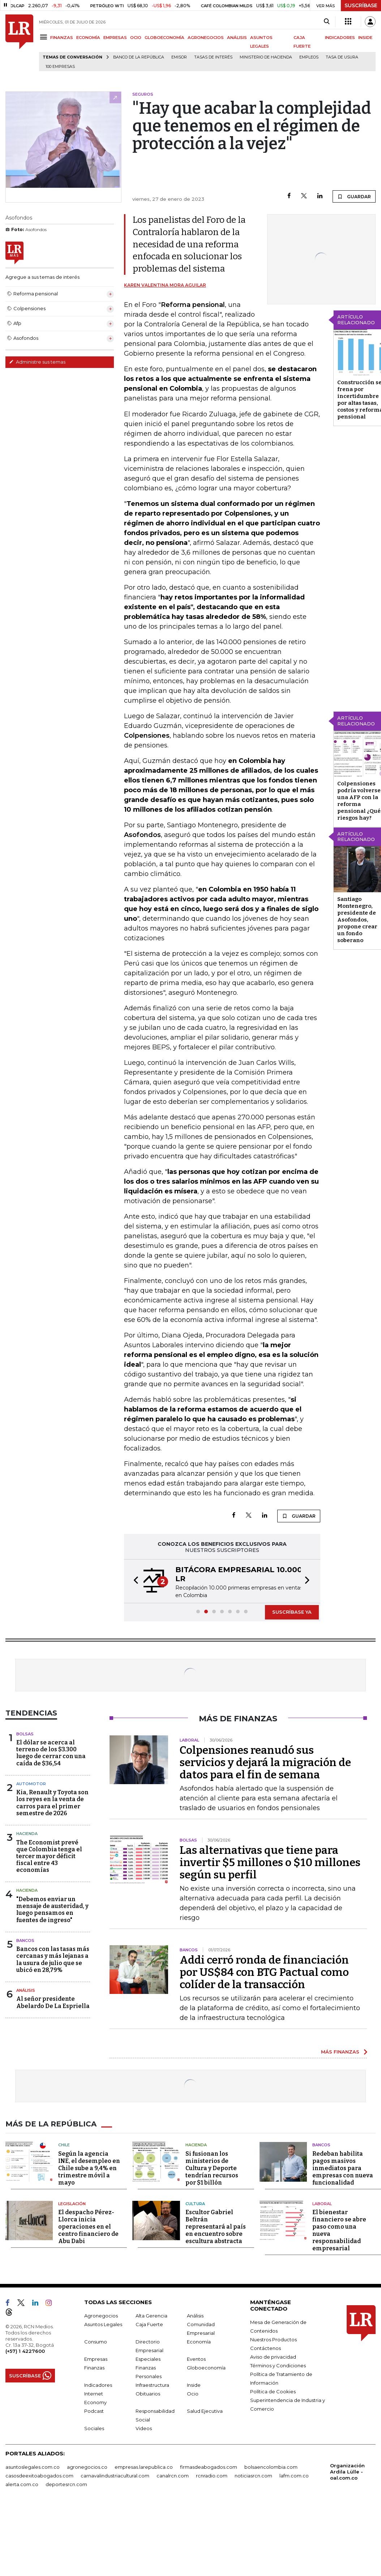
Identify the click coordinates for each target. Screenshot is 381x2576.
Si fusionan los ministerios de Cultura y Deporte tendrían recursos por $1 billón (211, 2168)
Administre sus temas (37, 362)
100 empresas (60, 66)
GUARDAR (354, 196)
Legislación (72, 2203)
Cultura (195, 2203)
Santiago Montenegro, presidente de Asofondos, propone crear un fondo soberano (357, 920)
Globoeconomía (206, 2368)
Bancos (25, 1940)
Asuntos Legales (103, 2324)
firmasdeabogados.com (208, 2467)
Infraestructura (152, 2385)
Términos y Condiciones (278, 2365)
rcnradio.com (211, 2476)
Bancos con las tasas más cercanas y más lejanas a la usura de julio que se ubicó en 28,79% (52, 1959)
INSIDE (365, 37)
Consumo (95, 2342)
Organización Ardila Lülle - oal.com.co (347, 2472)
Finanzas (94, 2368)
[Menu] (44, 37)
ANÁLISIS (237, 37)
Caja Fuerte (149, 2324)
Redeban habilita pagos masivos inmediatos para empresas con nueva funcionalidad (342, 2168)
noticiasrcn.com (253, 2476)
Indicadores (98, 2385)
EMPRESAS (115, 37)
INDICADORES (340, 37)
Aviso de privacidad (273, 2357)
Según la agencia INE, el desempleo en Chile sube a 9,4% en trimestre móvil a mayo (89, 2168)
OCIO (135, 37)
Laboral (322, 2203)
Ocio (192, 2394)
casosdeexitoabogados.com (39, 2476)
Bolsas (25, 1733)
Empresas (95, 2359)
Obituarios (148, 2394)
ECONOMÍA (88, 37)
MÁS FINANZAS (340, 2052)
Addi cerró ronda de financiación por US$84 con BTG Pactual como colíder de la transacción (264, 1972)
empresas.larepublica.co (144, 2467)
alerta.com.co (21, 2484)
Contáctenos (265, 2348)
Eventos (196, 2359)
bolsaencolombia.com (270, 2467)
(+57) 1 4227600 (25, 2351)
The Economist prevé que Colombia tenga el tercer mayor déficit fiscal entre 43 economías (49, 1856)
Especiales (148, 2359)
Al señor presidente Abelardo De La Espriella (53, 2002)
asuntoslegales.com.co (32, 2467)
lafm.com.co (294, 2476)
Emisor (179, 57)
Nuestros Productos (273, 2339)
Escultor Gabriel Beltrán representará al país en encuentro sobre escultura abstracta (215, 2227)
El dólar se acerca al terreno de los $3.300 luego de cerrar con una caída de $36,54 (51, 1753)
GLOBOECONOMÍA (164, 37)
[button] (134, 1581)
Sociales (94, 2428)
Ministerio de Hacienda (266, 57)
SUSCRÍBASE (360, 5)
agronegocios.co (87, 2467)
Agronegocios (101, 2316)
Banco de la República (138, 57)
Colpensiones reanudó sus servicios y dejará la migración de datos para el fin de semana (265, 1762)
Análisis (25, 1990)
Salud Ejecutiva (205, 2411)
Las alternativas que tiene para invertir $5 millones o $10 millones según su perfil (270, 1862)
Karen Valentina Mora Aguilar (165, 285)
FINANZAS (61, 37)
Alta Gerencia (151, 2316)
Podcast (94, 2411)
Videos (144, 2428)
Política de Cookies (273, 2391)
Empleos (308, 57)
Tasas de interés (213, 57)
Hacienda (27, 1833)
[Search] (326, 21)
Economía (199, 2342)
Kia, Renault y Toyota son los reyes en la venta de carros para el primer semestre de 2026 (52, 1803)
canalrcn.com (173, 2476)
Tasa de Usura (342, 57)
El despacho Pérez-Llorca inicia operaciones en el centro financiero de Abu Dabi (88, 2227)
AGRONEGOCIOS (206, 37)
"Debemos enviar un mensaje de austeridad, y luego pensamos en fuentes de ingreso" (52, 1910)
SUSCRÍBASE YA (292, 1612)
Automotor (31, 1783)
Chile (64, 2144)
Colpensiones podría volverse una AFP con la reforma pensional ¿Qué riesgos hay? (359, 800)
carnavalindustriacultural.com (115, 2476)
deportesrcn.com (66, 2484)
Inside (194, 2385)
